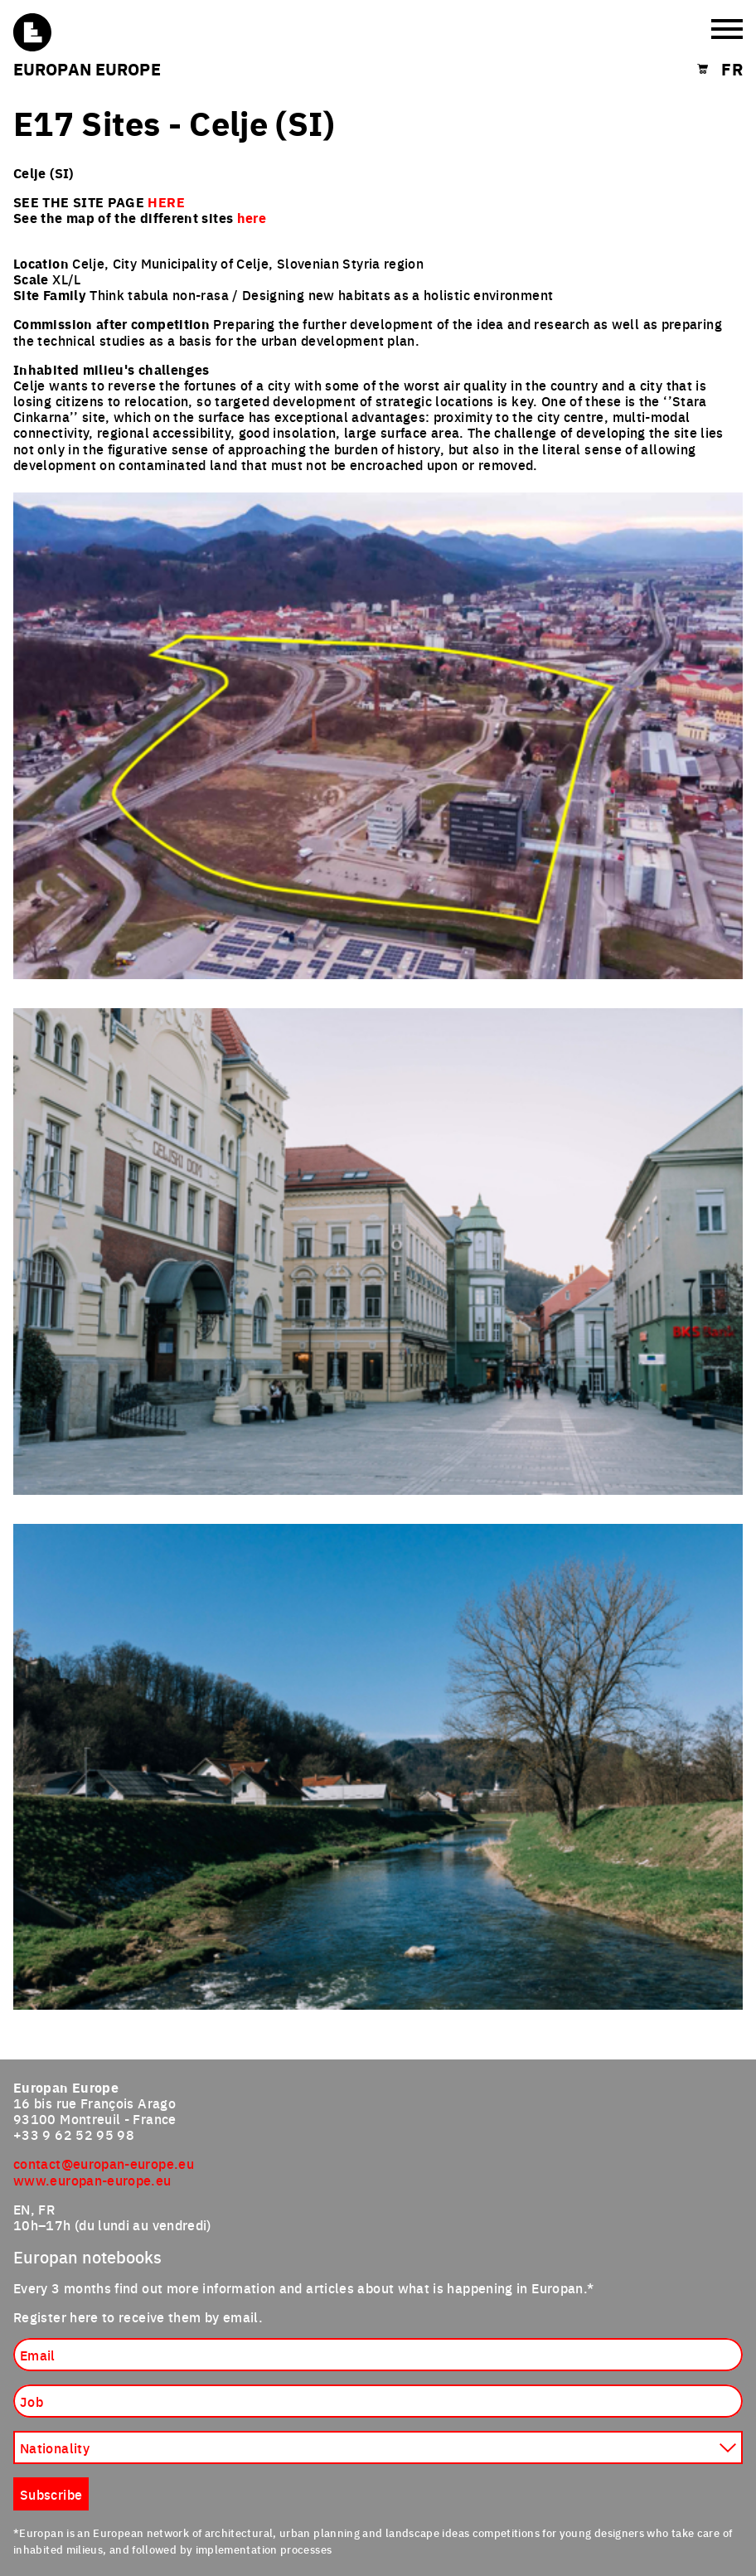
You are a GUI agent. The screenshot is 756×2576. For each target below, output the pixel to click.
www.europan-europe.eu (92, 2180)
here (251, 217)
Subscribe (51, 2494)
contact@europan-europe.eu (103, 2163)
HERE (166, 201)
